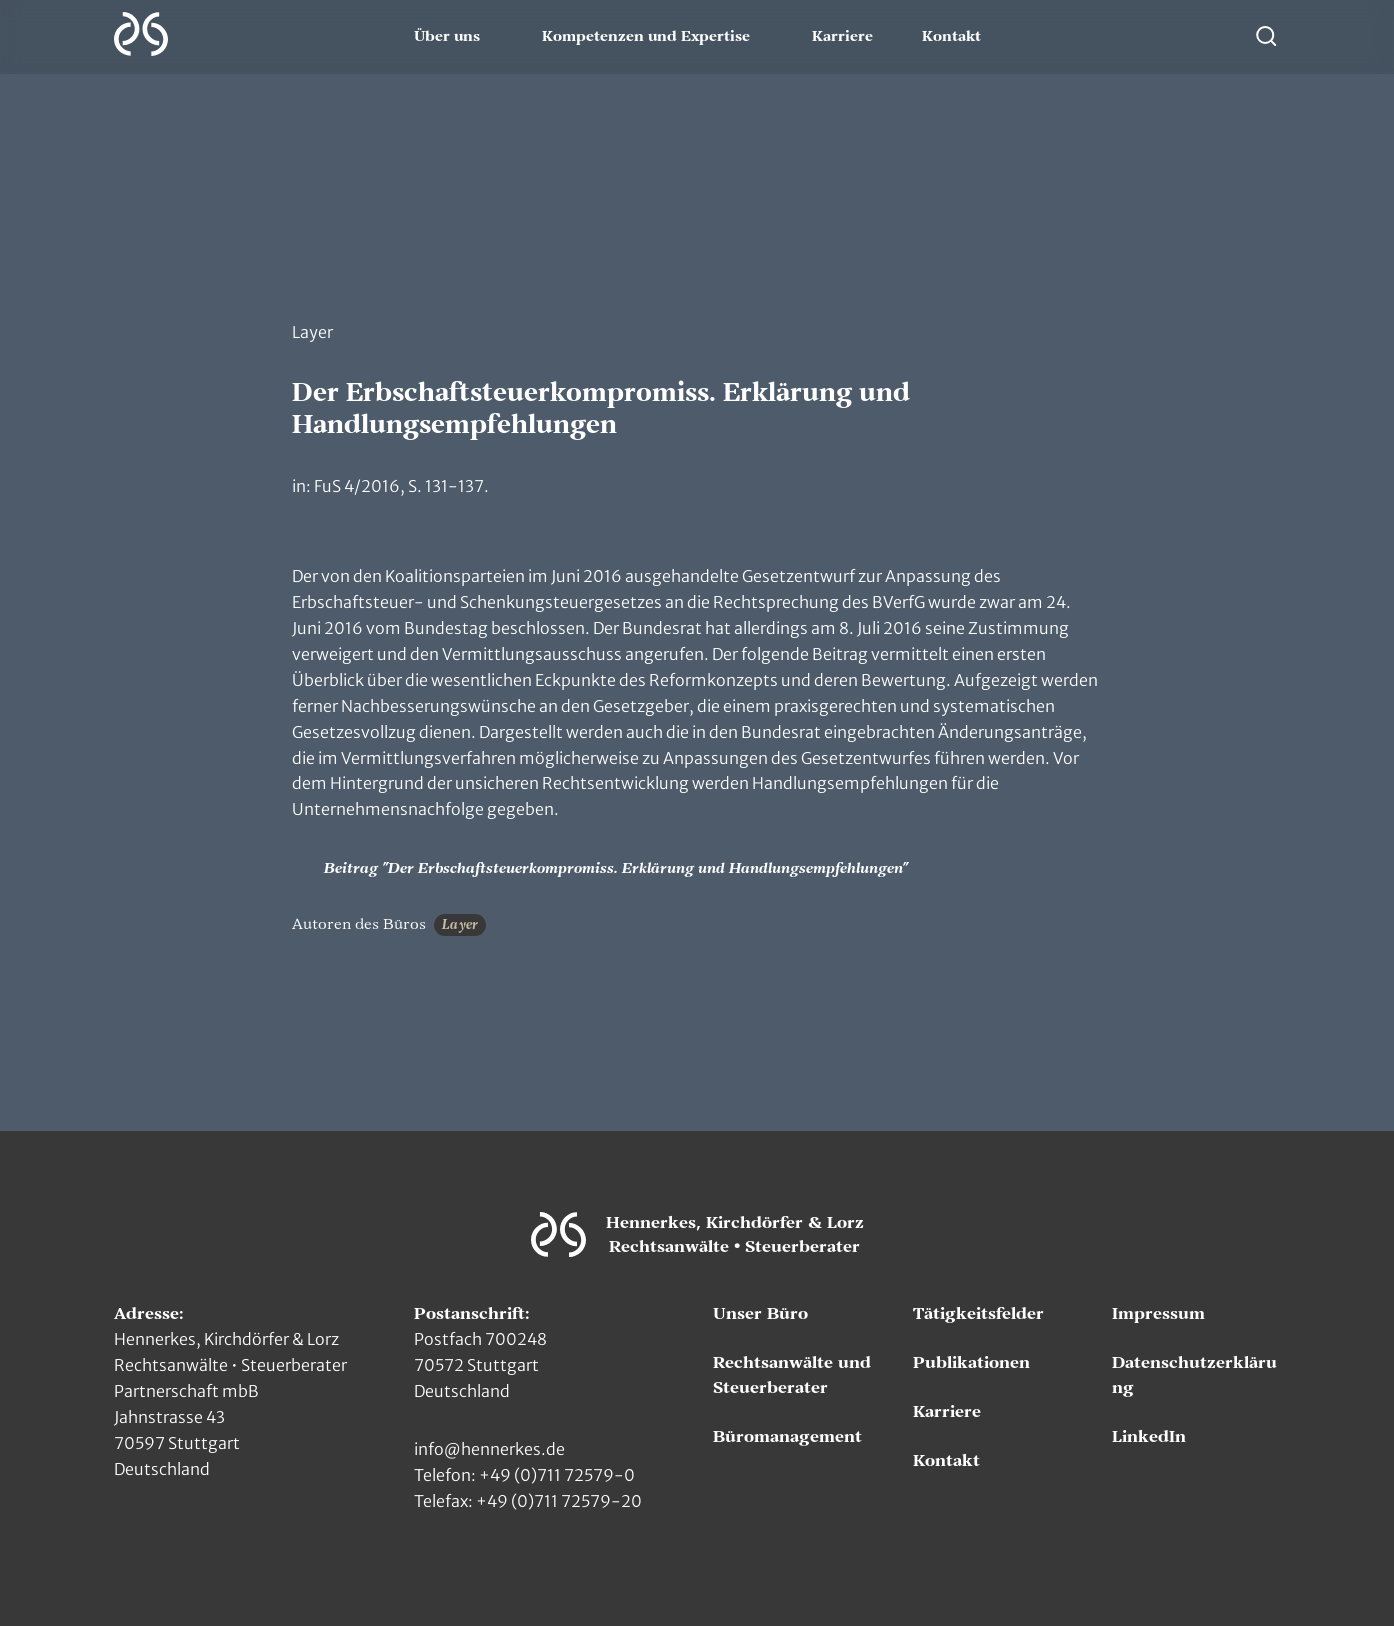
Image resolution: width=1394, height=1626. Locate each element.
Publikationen (971, 1363)
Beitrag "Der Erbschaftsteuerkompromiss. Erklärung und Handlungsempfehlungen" (600, 869)
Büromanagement (787, 1437)
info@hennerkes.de (489, 1449)
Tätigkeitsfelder (978, 1314)
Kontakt (951, 37)
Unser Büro (760, 1314)
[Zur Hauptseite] (141, 34)
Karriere (842, 37)
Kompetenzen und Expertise (646, 37)
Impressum (1158, 1314)
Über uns (447, 37)
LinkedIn (1149, 1437)
